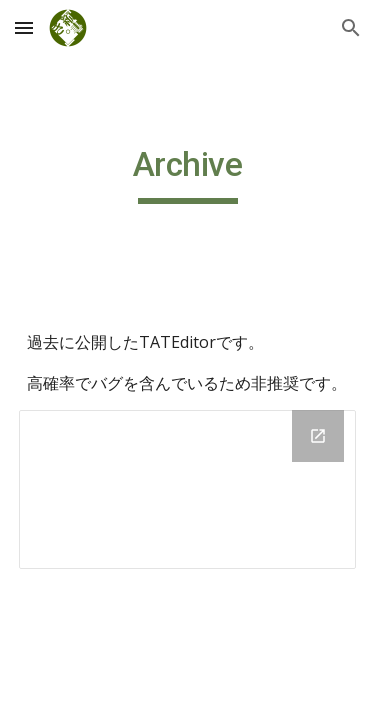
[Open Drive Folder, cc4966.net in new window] (318, 436)
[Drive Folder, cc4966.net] (188, 489)
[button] (24, 27)
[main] (188, 174)
